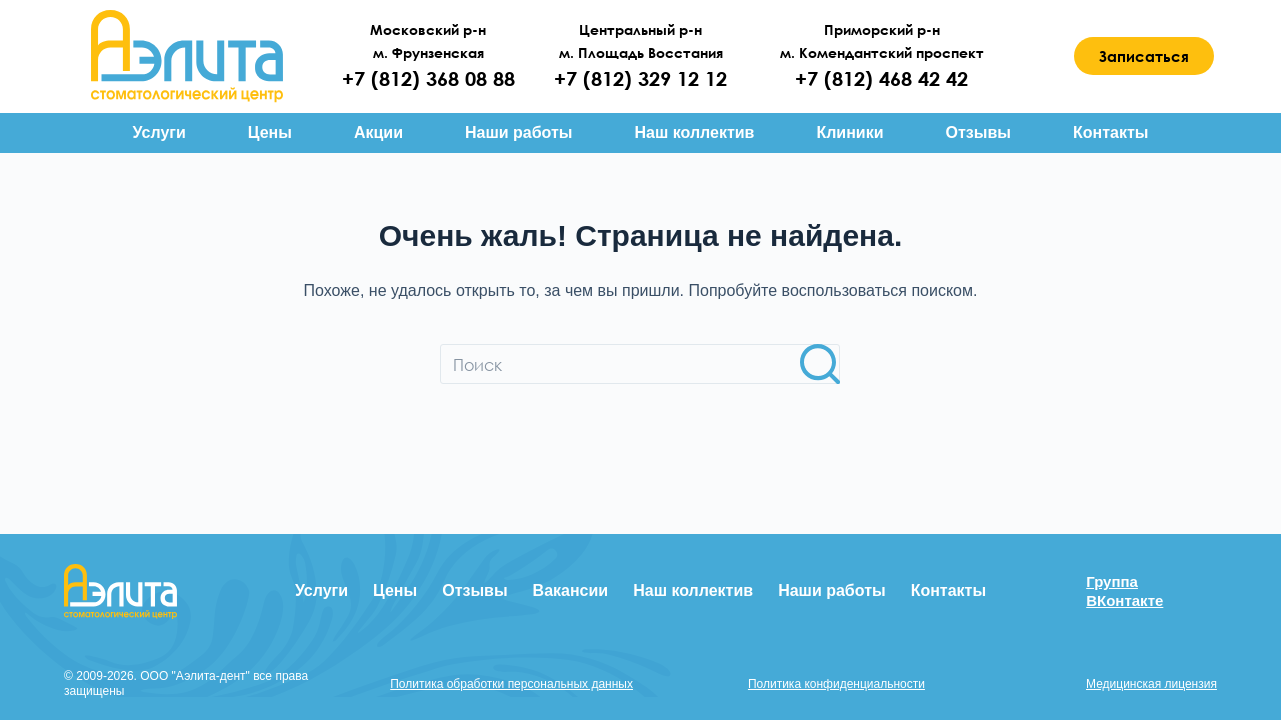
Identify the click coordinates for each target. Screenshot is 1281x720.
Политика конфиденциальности (836, 684)
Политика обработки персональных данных (511, 684)
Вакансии (571, 590)
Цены (270, 132)
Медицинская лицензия (1151, 684)
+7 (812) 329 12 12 (640, 78)
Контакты (1110, 132)
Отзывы (978, 132)
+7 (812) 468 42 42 (881, 78)
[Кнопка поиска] (820, 364)
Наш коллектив (694, 132)
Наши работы (519, 132)
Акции (378, 132)
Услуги (159, 132)
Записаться (1144, 56)
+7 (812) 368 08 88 (428, 78)
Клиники (849, 132)
